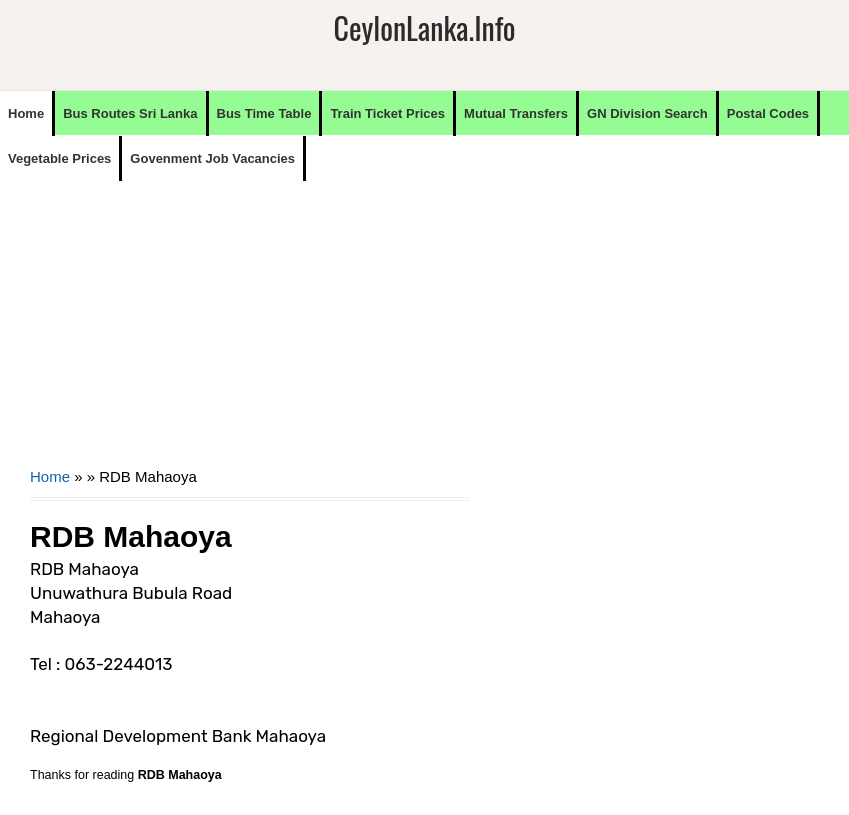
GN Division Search (647, 113)
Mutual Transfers (516, 113)
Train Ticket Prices (387, 113)
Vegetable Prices (59, 158)
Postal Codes (768, 113)
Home (26, 113)
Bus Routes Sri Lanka (130, 113)
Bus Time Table (264, 113)
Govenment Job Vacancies (212, 158)
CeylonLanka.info (424, 27)
